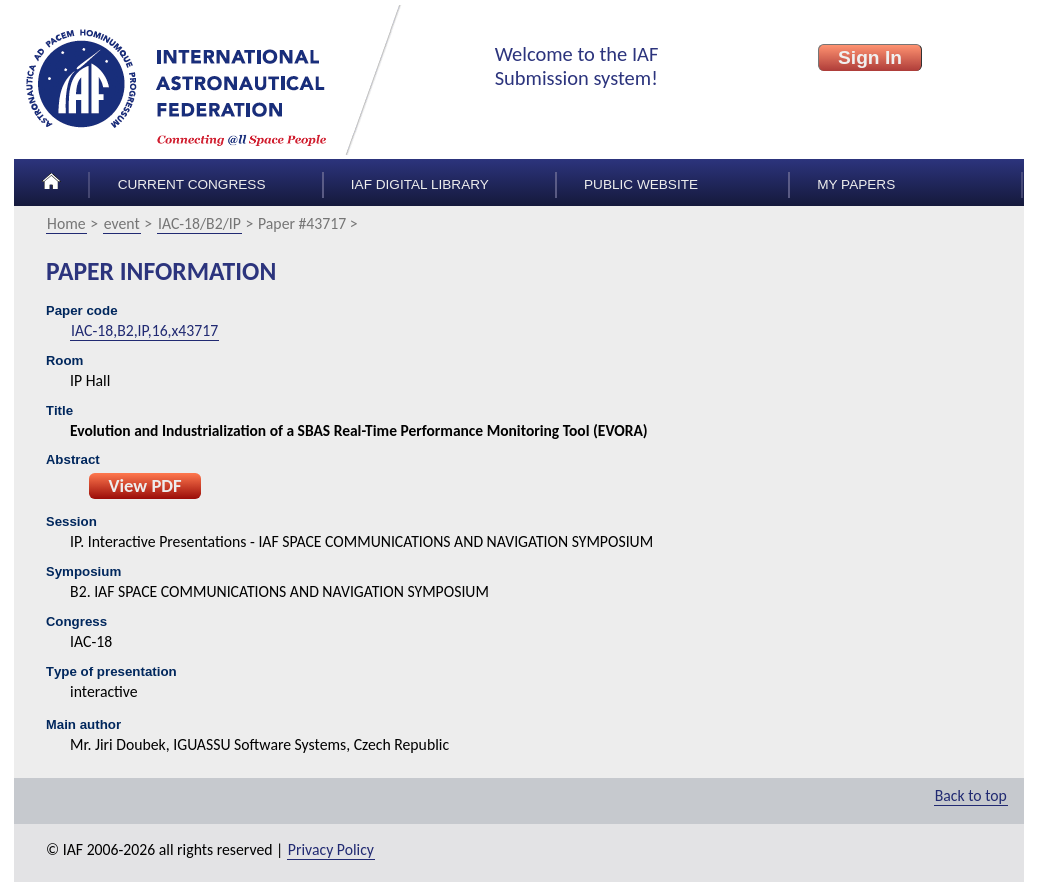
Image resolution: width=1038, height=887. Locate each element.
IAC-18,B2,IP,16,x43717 (144, 330)
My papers (856, 184)
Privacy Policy (331, 849)
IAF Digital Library (420, 184)
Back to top (971, 795)
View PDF (144, 485)
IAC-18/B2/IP (199, 223)
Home (66, 223)
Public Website (641, 184)
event (122, 223)
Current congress (192, 184)
